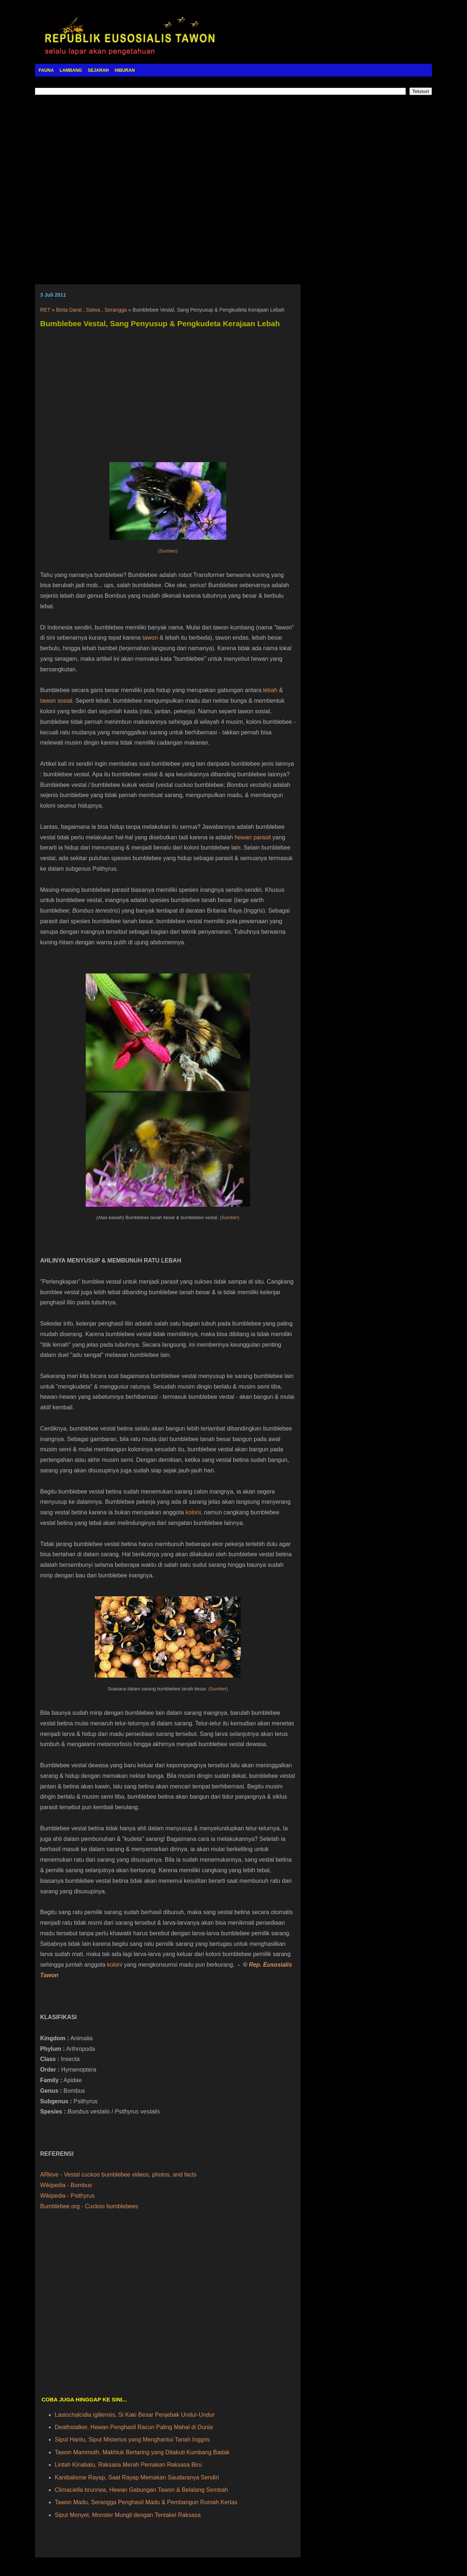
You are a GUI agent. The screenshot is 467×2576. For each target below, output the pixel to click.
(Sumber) (167, 551)
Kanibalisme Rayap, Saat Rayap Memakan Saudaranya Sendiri (137, 2477)
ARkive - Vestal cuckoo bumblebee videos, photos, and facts (118, 2174)
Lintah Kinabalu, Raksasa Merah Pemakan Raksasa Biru (128, 2465)
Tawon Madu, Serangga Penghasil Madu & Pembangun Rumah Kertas (146, 2502)
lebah (270, 690)
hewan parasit (253, 837)
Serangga (116, 310)
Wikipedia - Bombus (66, 2185)
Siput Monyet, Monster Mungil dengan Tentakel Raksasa (128, 2515)
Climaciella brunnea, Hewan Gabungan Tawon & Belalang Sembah (141, 2490)
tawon (150, 638)
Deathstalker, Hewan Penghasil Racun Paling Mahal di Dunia (134, 2427)
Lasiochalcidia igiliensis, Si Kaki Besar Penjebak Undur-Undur (135, 2415)
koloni (193, 1512)
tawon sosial (56, 701)
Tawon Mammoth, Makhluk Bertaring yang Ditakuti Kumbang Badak (142, 2452)
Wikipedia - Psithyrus (67, 2196)
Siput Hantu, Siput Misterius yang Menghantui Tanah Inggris (132, 2439)
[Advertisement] (233, 184)
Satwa (93, 310)
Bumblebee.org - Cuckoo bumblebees (89, 2206)
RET (45, 310)
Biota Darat (69, 310)
